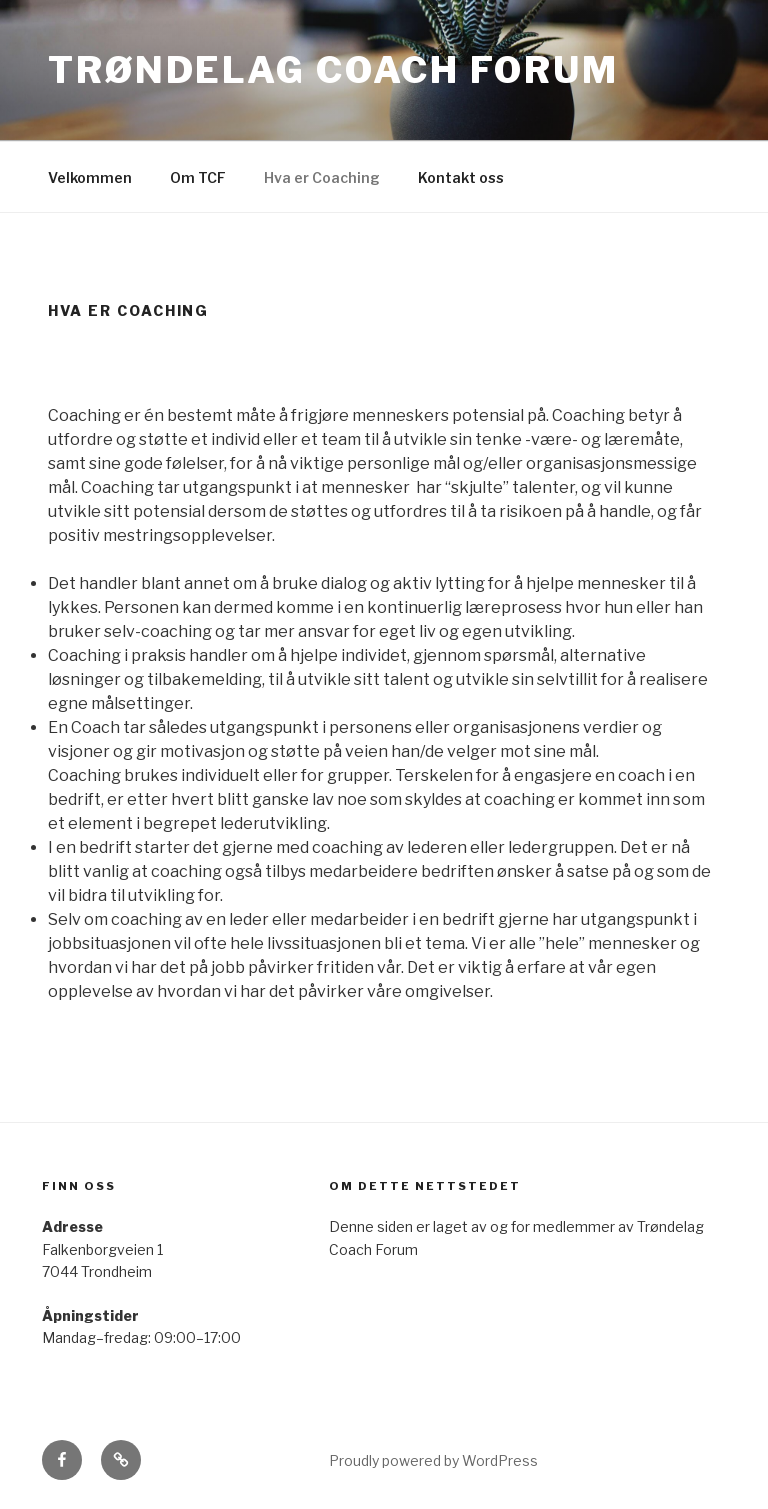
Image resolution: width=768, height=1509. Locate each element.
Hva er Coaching (322, 177)
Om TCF (198, 177)
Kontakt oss (461, 177)
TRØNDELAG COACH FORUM (333, 70)
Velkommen (90, 177)
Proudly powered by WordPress (433, 1460)
